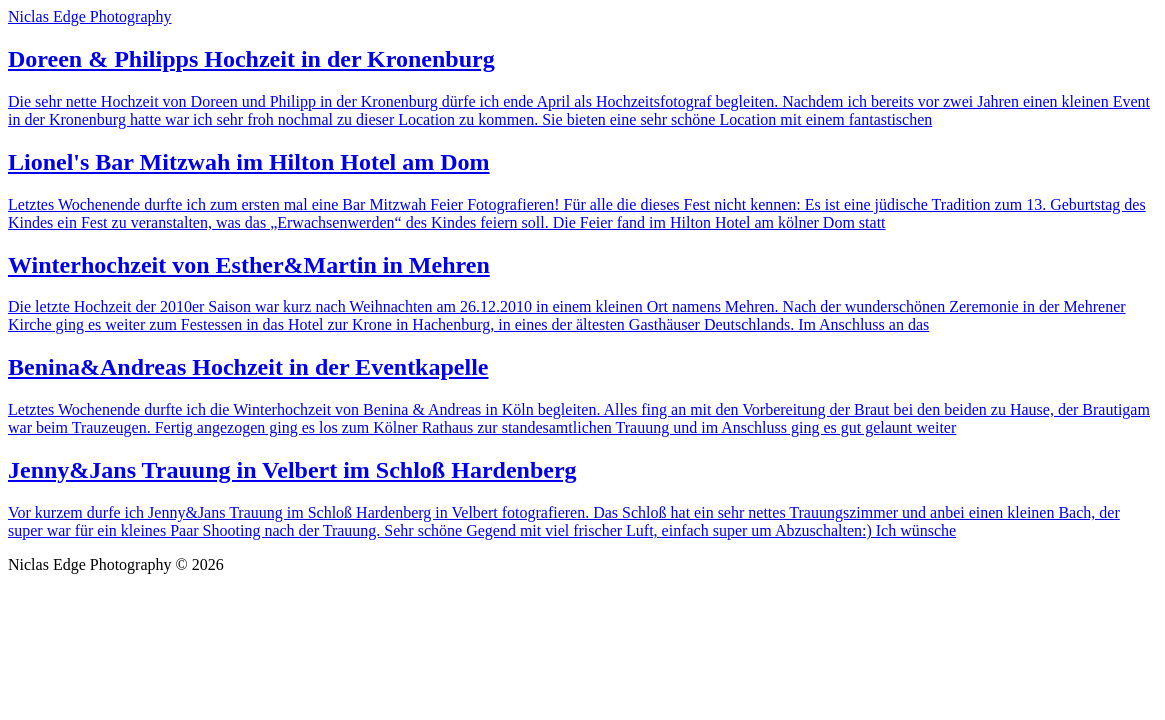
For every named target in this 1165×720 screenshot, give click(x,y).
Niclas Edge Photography (90, 16)
